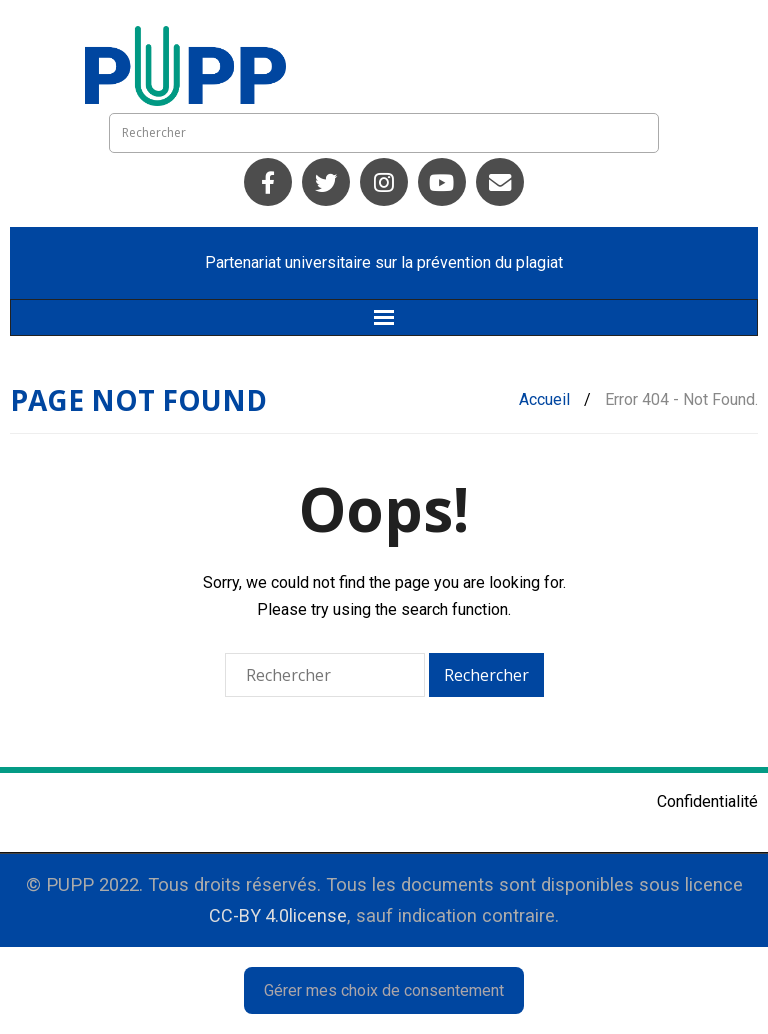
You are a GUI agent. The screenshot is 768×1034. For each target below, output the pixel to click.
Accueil (544, 399)
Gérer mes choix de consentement (384, 990)
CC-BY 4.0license (278, 915)
